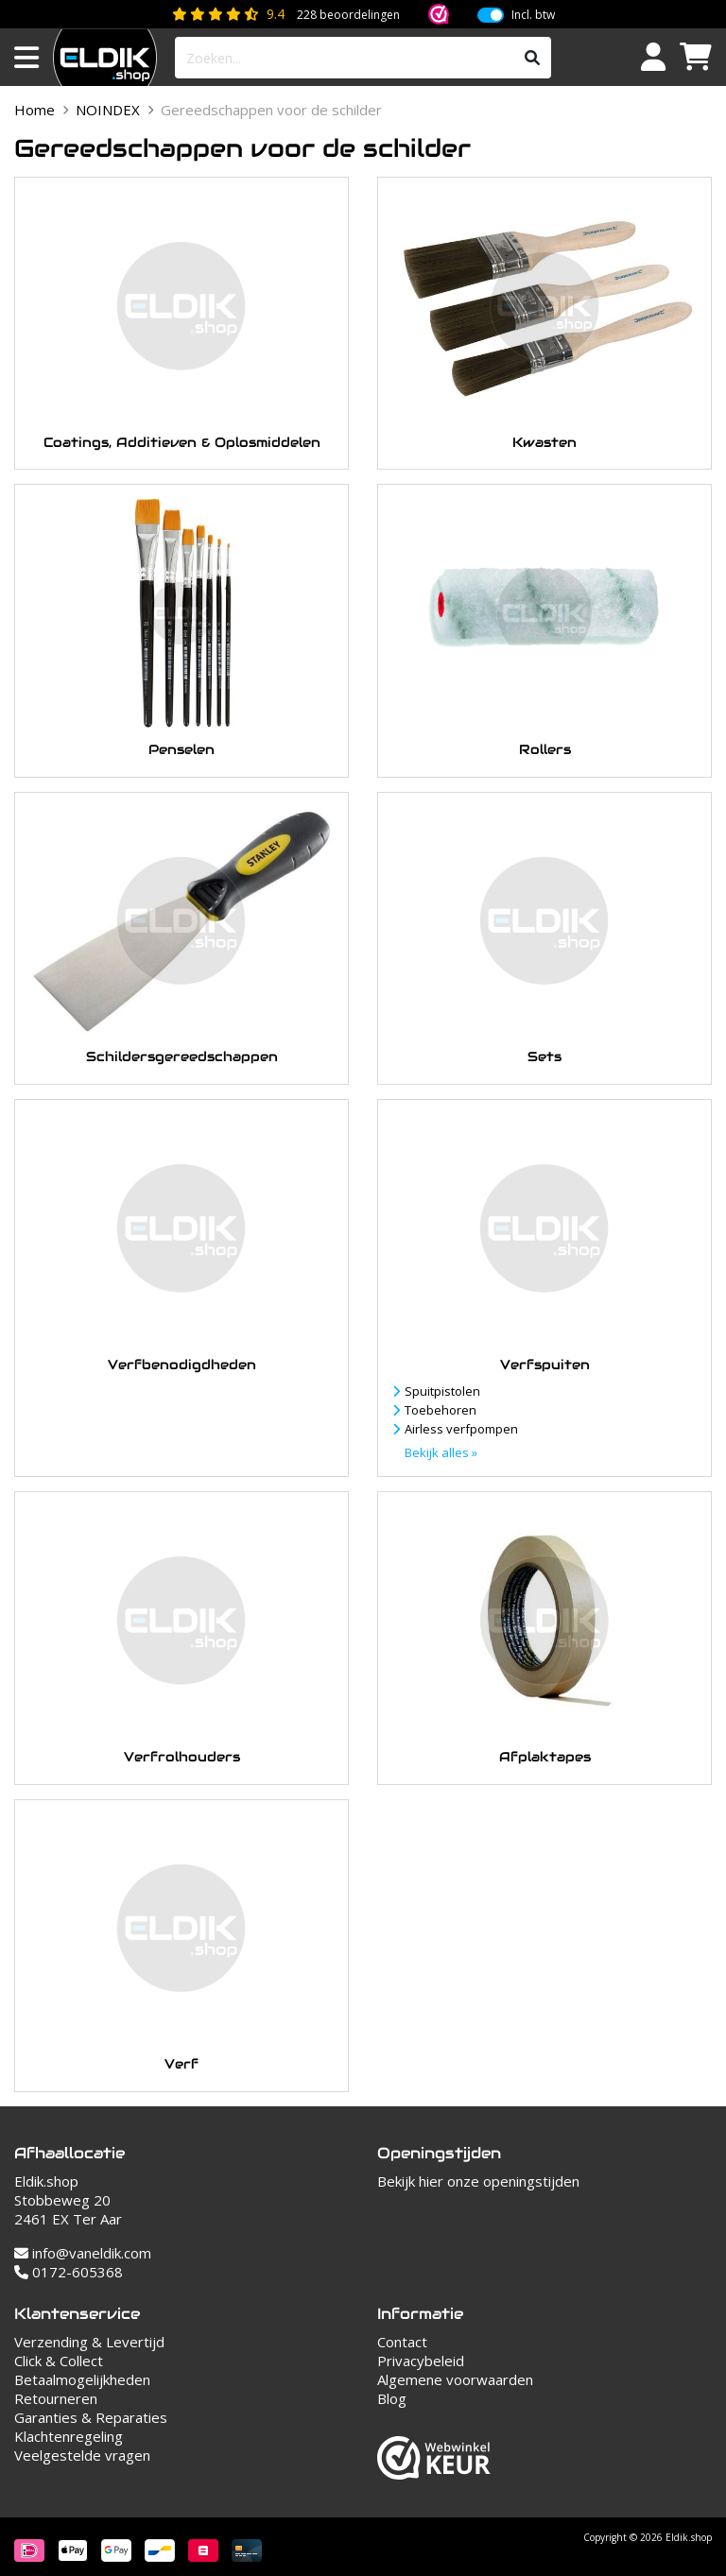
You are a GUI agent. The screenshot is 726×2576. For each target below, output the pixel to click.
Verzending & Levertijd (89, 2341)
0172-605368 (68, 2271)
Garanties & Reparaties (90, 2417)
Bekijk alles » (441, 1452)
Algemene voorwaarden (455, 2379)
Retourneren (55, 2398)
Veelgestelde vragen (82, 2455)
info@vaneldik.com (82, 2252)
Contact (402, 2341)
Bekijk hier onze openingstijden (478, 2181)
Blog (391, 2398)
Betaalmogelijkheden (82, 2379)
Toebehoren (440, 1409)
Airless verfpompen (461, 1428)
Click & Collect (58, 2360)
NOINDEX (108, 109)
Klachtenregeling (68, 2436)
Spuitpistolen (442, 1391)
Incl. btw (533, 15)
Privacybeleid (420, 2360)
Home (34, 109)
